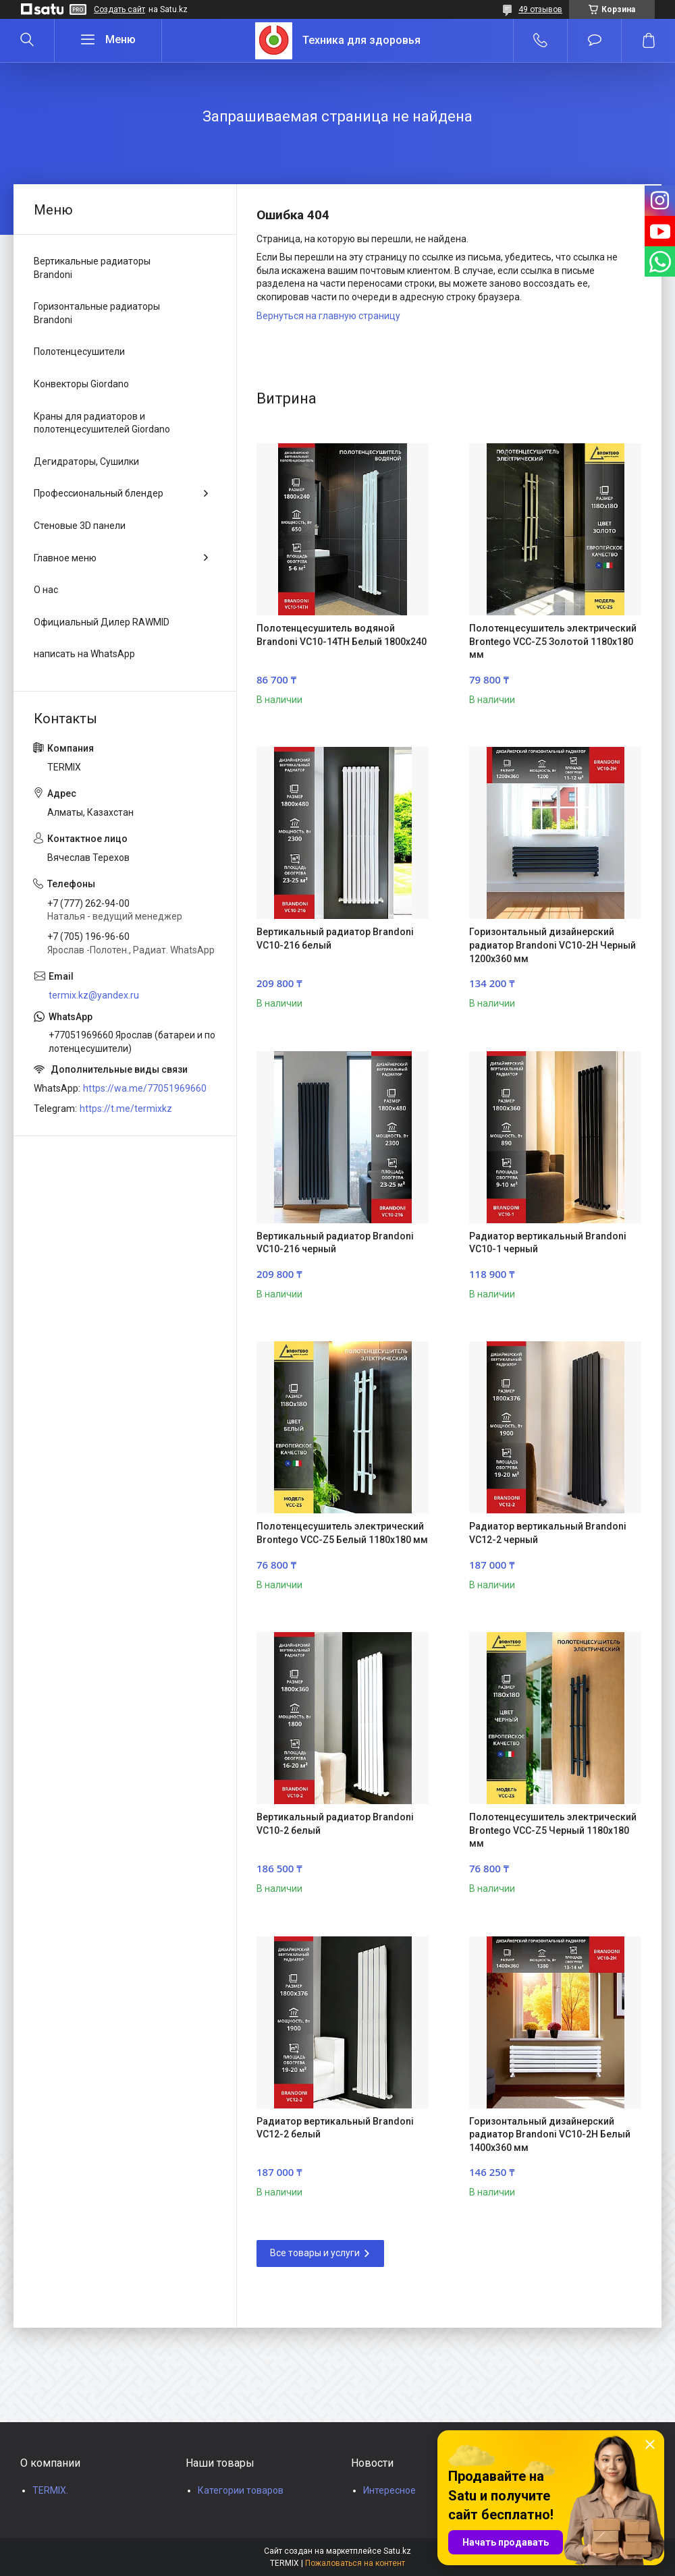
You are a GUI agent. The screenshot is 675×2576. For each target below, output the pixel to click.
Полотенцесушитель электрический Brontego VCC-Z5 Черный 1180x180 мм (553, 1830)
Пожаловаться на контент (355, 2563)
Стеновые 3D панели (80, 525)
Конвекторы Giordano (81, 384)
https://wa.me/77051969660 (145, 1088)
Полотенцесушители (79, 351)
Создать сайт (119, 9)
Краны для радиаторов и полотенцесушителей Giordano (102, 423)
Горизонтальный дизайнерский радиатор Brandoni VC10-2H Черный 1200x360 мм (552, 944)
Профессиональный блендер (98, 493)
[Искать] (27, 40)
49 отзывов (540, 9)
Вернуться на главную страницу (328, 315)
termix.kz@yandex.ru (94, 995)
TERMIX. (50, 2490)
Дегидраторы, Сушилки (86, 461)
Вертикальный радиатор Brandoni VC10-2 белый (335, 1824)
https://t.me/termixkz (126, 1108)
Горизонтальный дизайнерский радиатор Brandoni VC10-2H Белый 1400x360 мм (549, 2134)
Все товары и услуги (315, 2252)
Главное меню (65, 558)
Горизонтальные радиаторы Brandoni (97, 313)
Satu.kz (397, 2551)
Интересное (389, 2490)
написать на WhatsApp (84, 653)
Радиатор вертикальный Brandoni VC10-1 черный (547, 1243)
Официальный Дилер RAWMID (101, 622)
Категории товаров (241, 2490)
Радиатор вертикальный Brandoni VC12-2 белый (335, 2128)
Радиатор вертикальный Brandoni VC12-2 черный (547, 1533)
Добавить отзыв (594, 40)
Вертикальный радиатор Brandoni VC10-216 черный (335, 1243)
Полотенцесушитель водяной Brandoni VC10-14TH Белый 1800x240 (341, 635)
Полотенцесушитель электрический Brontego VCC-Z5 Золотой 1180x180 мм (553, 641)
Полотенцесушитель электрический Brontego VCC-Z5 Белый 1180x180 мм (342, 1533)
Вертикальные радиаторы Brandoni (92, 268)
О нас (46, 589)
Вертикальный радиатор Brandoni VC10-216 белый (335, 938)
